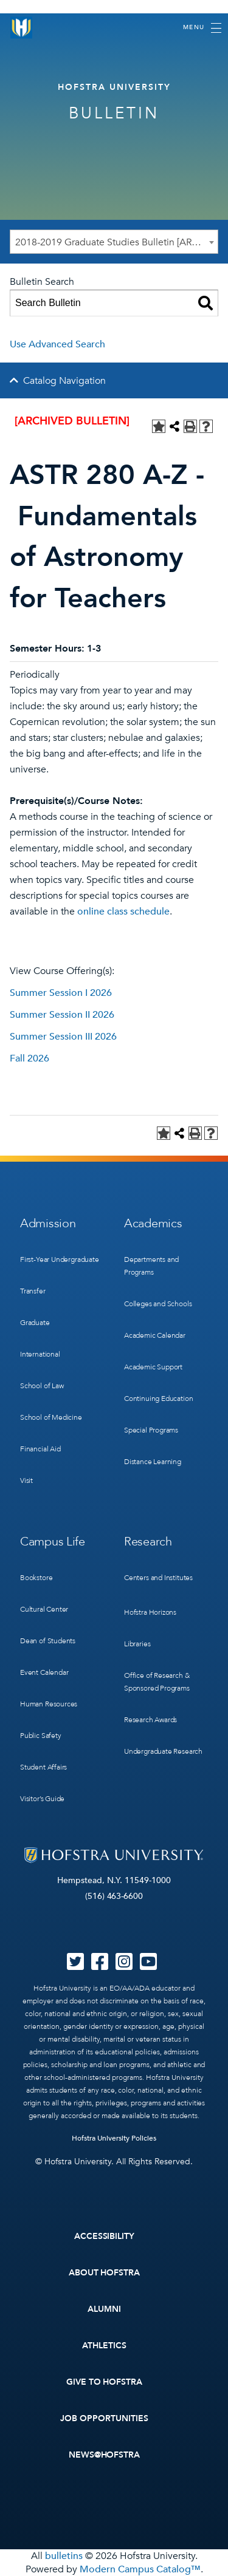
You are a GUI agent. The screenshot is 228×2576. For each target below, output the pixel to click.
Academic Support (153, 1367)
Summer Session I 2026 (61, 993)
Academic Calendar (154, 1335)
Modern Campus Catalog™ (140, 2569)
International (40, 1354)
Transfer (33, 1291)
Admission (47, 1223)
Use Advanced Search (57, 344)
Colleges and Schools (158, 1304)
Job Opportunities (104, 2418)
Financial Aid (40, 1449)
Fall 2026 (29, 1058)
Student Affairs (43, 1767)
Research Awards (150, 1720)
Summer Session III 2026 (63, 1036)
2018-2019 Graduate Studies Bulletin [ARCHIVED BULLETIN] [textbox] (116, 242)
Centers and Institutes (158, 1578)
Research (148, 1541)
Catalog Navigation (64, 380)
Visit (26, 1480)
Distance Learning (152, 1462)
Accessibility (104, 2236)
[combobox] (114, 242)
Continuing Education (158, 1398)
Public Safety (40, 1735)
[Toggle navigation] (202, 27)
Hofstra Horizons (150, 1612)
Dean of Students (47, 1641)
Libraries (137, 1644)
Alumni (104, 2309)
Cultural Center (44, 1609)
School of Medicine (51, 1417)
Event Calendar (44, 1672)
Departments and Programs (151, 1266)
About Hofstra (104, 2272)
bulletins (64, 2556)
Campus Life (52, 1541)
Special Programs (151, 1430)
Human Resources (48, 1704)
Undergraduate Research (163, 1751)
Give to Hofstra (104, 2382)
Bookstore (36, 1578)
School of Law (42, 1386)
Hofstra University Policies (114, 2138)
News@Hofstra (104, 2455)
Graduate (35, 1322)
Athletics (104, 2345)
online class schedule (123, 911)
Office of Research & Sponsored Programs (157, 1682)
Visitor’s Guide (42, 1799)
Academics (153, 1223)
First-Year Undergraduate (59, 1259)
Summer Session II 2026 (62, 1014)
